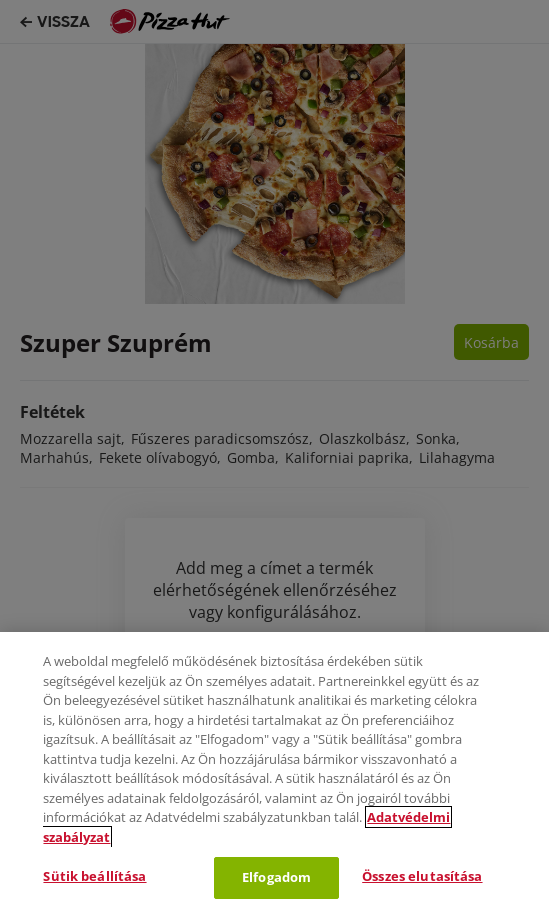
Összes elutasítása (422, 876)
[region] (274, 773)
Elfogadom (276, 877)
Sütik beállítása (94, 876)
